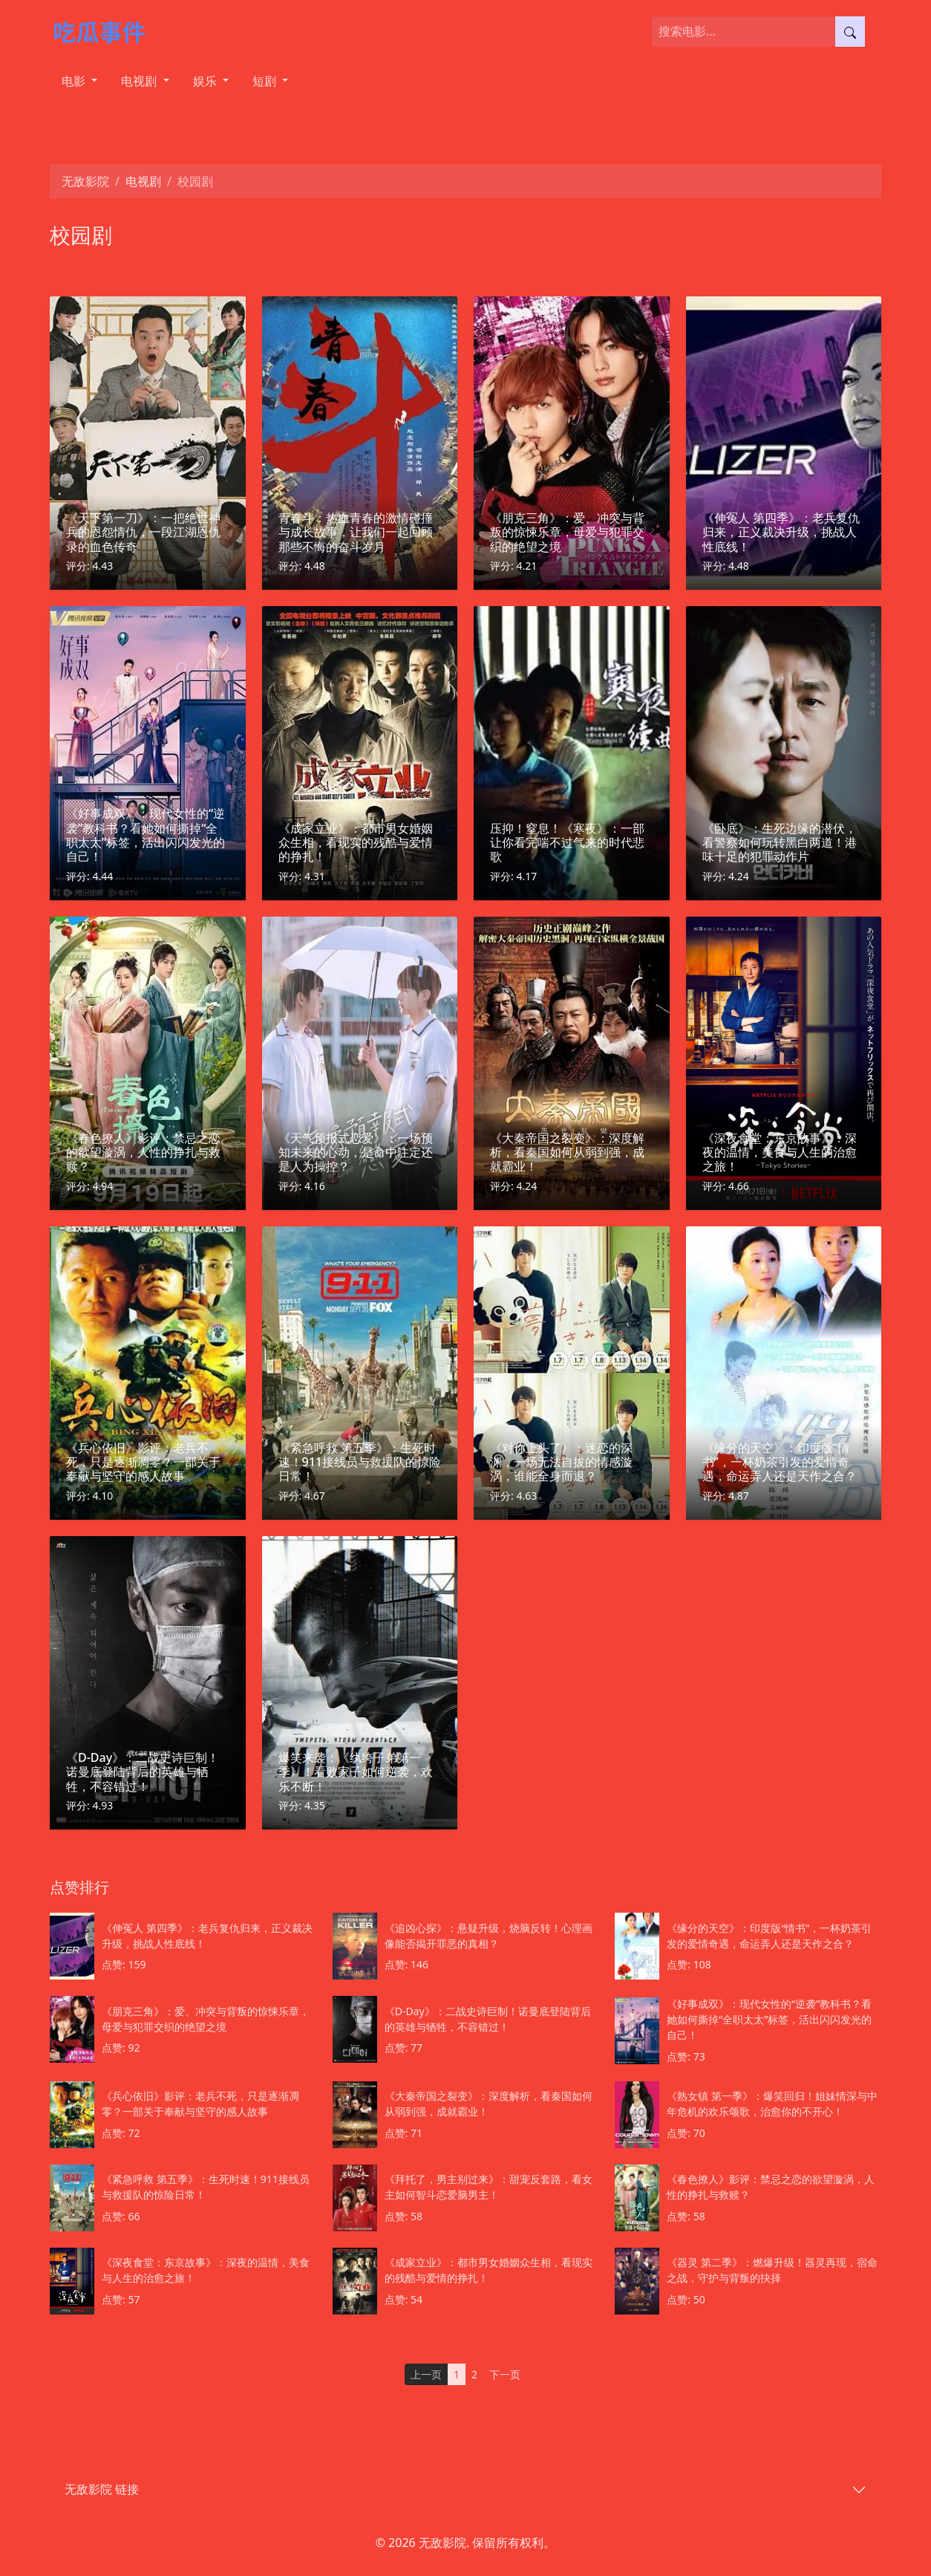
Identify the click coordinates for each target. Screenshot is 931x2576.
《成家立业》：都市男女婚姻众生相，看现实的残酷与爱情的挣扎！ (355, 842)
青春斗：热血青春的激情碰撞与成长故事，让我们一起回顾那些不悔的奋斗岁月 (355, 532)
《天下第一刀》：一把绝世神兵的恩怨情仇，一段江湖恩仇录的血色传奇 (143, 532)
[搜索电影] (743, 31)
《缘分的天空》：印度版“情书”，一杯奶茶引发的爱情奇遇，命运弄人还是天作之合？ (779, 1462)
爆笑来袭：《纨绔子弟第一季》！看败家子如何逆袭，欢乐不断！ (355, 1771)
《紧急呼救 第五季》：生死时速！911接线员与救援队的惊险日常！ (359, 1462)
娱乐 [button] (206, 81)
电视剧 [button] (140, 81)
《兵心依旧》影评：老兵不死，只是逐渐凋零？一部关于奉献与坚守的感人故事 (143, 1462)
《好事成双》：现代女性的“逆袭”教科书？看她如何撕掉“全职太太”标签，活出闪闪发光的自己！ (145, 835)
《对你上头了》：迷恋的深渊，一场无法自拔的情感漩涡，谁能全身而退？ (561, 1462)
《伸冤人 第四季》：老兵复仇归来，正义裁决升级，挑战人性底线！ (781, 532)
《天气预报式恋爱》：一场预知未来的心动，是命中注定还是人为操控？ (355, 1152)
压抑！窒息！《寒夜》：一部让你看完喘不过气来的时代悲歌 (567, 842)
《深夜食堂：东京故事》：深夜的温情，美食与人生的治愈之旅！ (779, 1152)
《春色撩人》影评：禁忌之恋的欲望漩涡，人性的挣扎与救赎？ (143, 1152)
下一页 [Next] (504, 2374)
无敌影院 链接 (102, 2489)
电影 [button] (75, 81)
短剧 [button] (265, 81)
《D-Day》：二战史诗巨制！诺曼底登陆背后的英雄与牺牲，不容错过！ (142, 1771)
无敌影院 (85, 181)
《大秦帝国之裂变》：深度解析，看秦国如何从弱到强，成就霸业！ (567, 1152)
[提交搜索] (850, 31)
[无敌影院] (107, 31)
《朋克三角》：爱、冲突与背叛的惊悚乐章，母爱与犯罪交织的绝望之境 (567, 532)
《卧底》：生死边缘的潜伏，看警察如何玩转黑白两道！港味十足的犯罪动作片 (779, 842)
